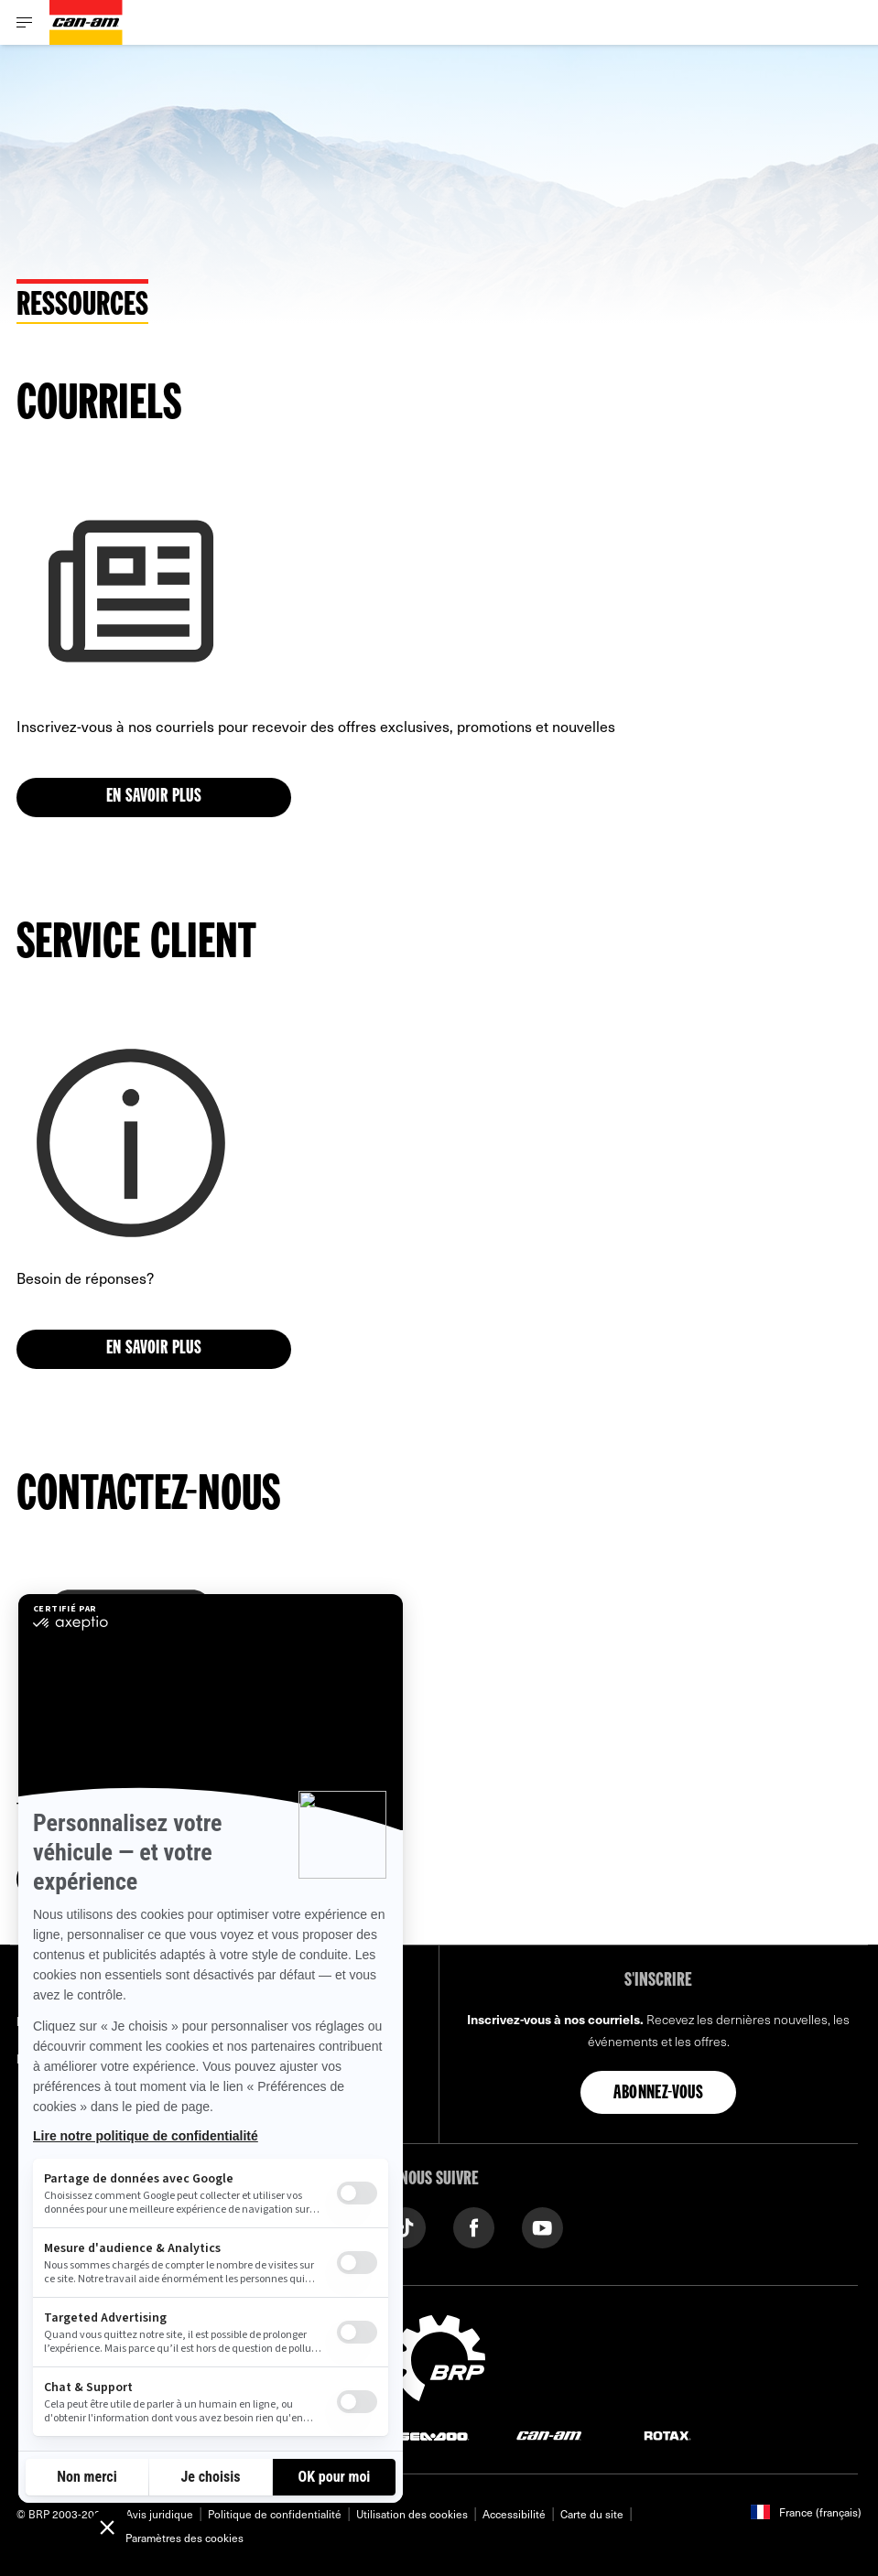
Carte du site (591, 2514)
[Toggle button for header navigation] (24, 22)
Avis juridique (159, 2514)
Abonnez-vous (658, 2094)
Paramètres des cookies (184, 2537)
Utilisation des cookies (412, 2514)
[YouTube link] (542, 2226)
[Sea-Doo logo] (433, 2434)
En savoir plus (154, 797)
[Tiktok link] (405, 2226)
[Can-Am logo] (86, 22)
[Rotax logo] (667, 2434)
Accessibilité (514, 2514)
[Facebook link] (473, 2226)
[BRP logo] (439, 2355)
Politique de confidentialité (274, 2514)
